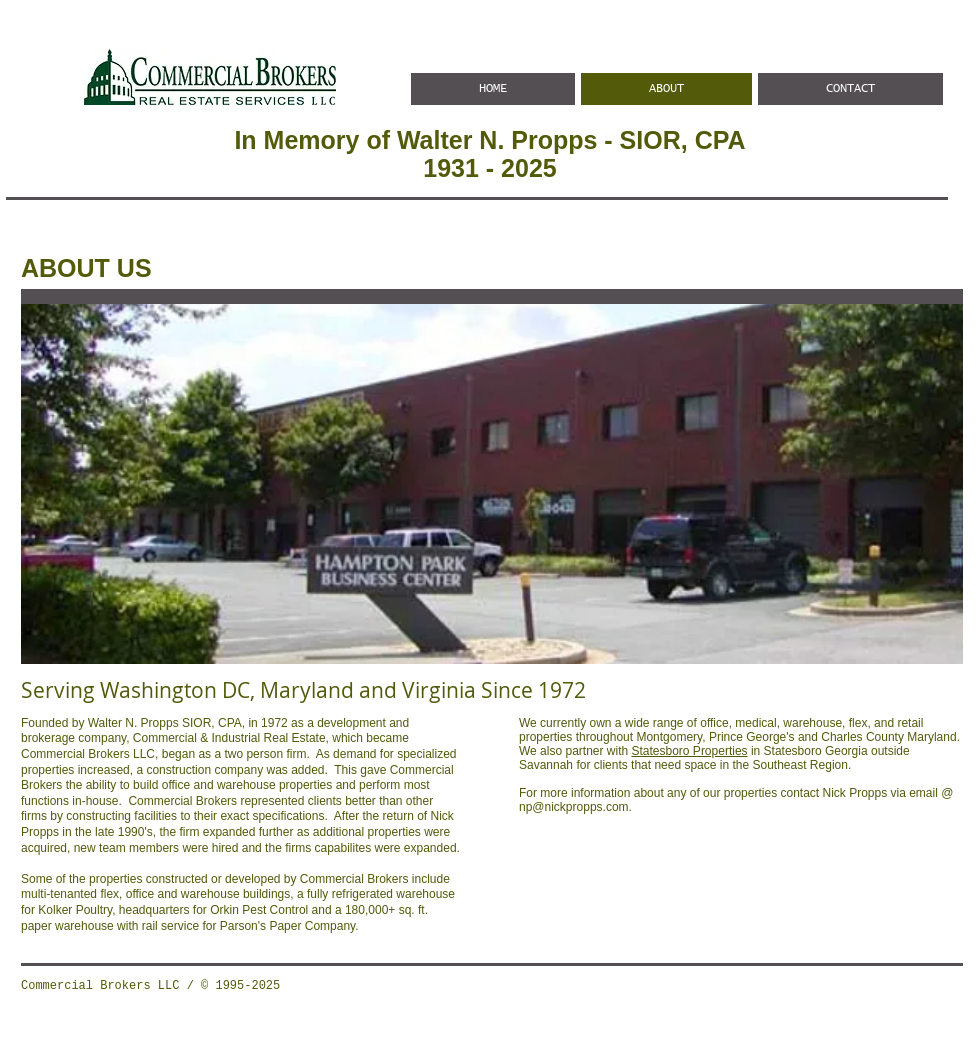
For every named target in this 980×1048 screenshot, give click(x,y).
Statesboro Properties (690, 751)
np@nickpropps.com (574, 807)
